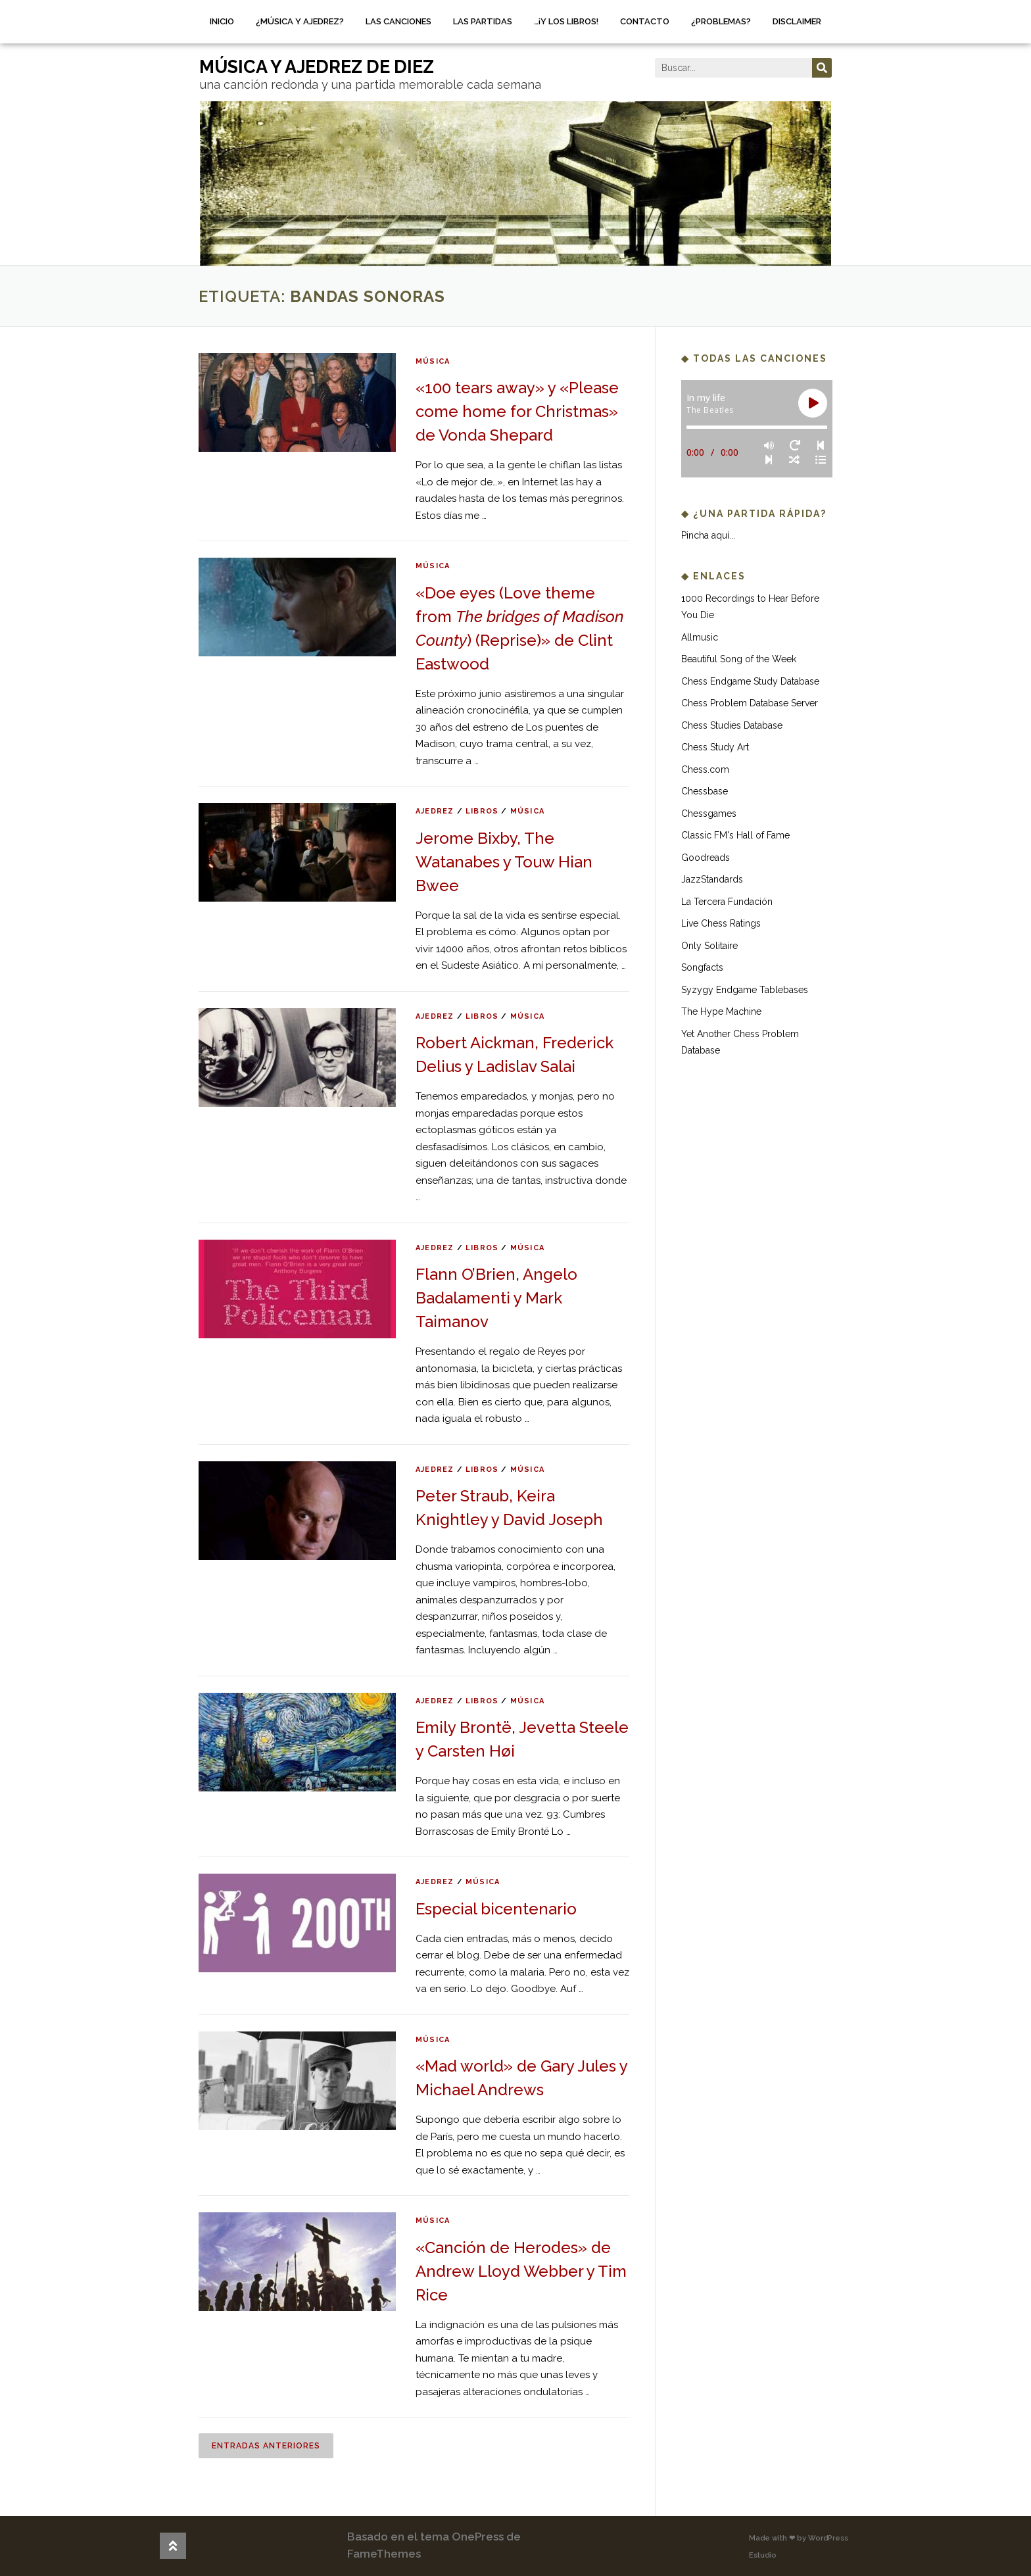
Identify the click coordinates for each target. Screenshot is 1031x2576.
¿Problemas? (721, 21)
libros (482, 811)
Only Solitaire (709, 945)
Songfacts (702, 967)
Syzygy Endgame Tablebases (744, 989)
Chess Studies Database (731, 725)
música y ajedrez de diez (316, 67)
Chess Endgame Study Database (750, 681)
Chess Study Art (715, 747)
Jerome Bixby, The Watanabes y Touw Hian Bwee (504, 862)
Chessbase (704, 791)
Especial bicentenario (496, 1908)
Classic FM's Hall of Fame (735, 835)
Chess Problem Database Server (749, 703)
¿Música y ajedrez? (300, 21)
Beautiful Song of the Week (738, 659)
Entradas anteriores (266, 2445)
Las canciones (398, 21)
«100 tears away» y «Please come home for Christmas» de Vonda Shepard (517, 411)
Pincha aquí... (708, 535)
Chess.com (705, 769)
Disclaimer (797, 21)
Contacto (644, 21)
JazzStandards (712, 879)
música (433, 361)
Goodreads (705, 857)
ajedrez (435, 811)
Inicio (222, 21)
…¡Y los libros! (566, 21)
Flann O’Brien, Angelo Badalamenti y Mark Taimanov (496, 1298)
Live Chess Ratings (721, 923)
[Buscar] (822, 68)
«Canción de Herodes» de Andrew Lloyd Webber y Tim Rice (521, 2271)
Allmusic (699, 637)
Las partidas (482, 21)
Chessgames (708, 813)
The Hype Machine (721, 1011)
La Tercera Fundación (727, 901)
